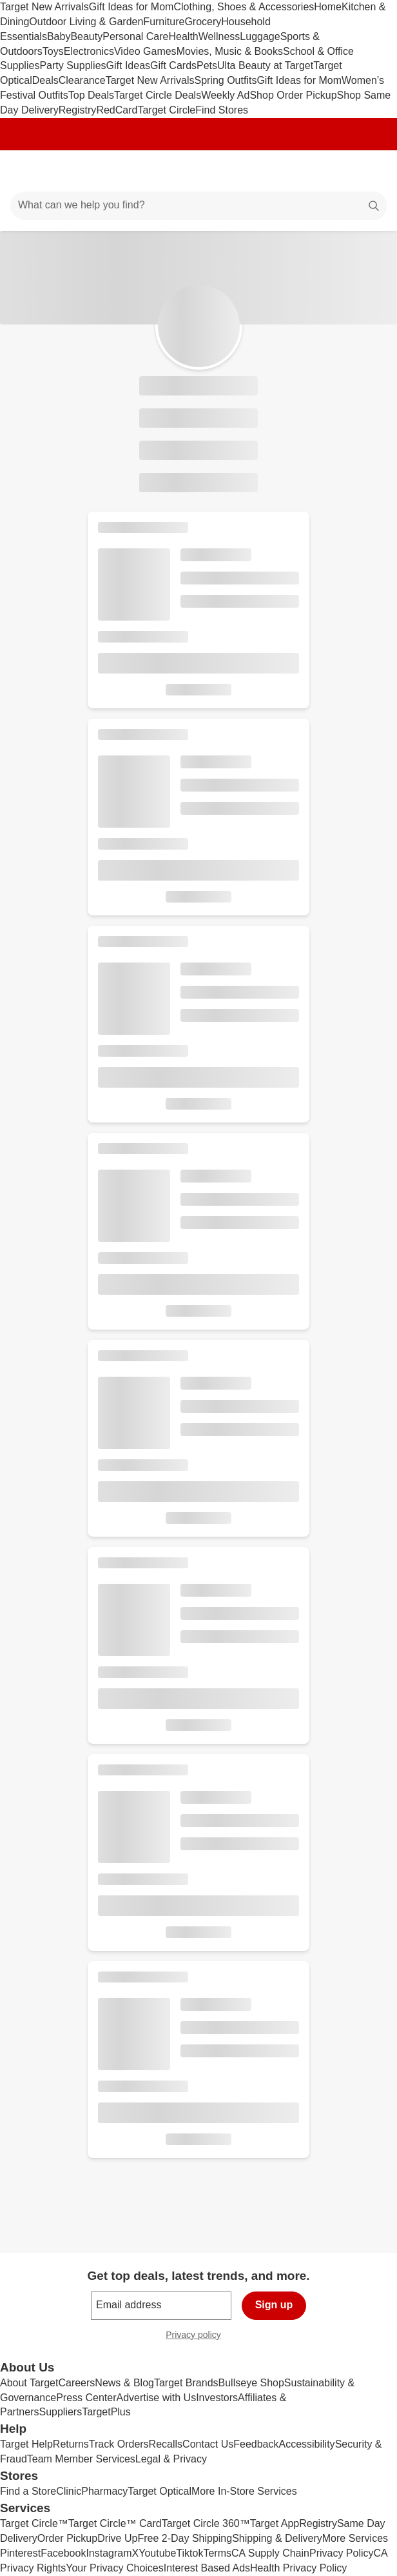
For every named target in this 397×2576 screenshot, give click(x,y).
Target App (275, 2523)
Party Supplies (72, 65)
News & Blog (124, 2382)
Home (328, 6)
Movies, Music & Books (230, 51)
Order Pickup (67, 2538)
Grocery (202, 21)
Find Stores (221, 110)
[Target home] (198, 171)
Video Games (145, 51)
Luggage (260, 36)
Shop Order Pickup (292, 95)
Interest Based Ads (207, 2567)
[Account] (336, 171)
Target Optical (159, 2491)
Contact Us (207, 2444)
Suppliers (60, 2411)
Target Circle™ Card (115, 2523)
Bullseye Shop (251, 2382)
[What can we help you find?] (198, 206)
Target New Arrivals (44, 6)
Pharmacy (104, 2491)
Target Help (26, 2444)
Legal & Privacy (171, 2458)
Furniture (163, 21)
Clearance (82, 80)
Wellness (219, 36)
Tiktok (189, 2553)
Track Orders (119, 2444)
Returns (71, 2444)
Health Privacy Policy (298, 2567)
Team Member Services (81, 2458)
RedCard (116, 110)
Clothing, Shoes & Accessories (243, 6)
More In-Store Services (244, 2491)
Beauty (86, 36)
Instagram (108, 2553)
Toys (53, 51)
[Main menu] (27, 171)
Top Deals (91, 95)
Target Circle (166, 110)
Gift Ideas (128, 65)
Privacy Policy (341, 2553)
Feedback (255, 2444)
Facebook (63, 2553)
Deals (45, 80)
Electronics (89, 51)
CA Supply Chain (270, 2553)
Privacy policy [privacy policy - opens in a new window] (198, 2336)
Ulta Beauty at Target (265, 65)
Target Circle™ (34, 2523)
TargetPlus (106, 2411)
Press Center (86, 2397)
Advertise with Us (157, 2397)
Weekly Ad (225, 95)
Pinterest (20, 2553)
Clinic (68, 2491)
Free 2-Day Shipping (184, 2538)
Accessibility (306, 2444)
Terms (217, 2553)
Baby (58, 36)
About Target (29, 2382)
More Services (355, 2538)
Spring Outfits (225, 80)
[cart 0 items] (370, 171)
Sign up (274, 2304)
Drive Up (117, 2538)
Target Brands (186, 2382)
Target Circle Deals (157, 95)
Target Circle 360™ (206, 2523)
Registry (78, 110)
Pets (207, 65)
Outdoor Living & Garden (86, 21)
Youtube (157, 2553)
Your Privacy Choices (114, 2567)
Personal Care (135, 36)
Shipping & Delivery (277, 2538)
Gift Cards (173, 65)
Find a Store (28, 2491)
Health (183, 36)
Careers (76, 2382)
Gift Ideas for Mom (131, 6)
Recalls (165, 2444)
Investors (217, 2397)
